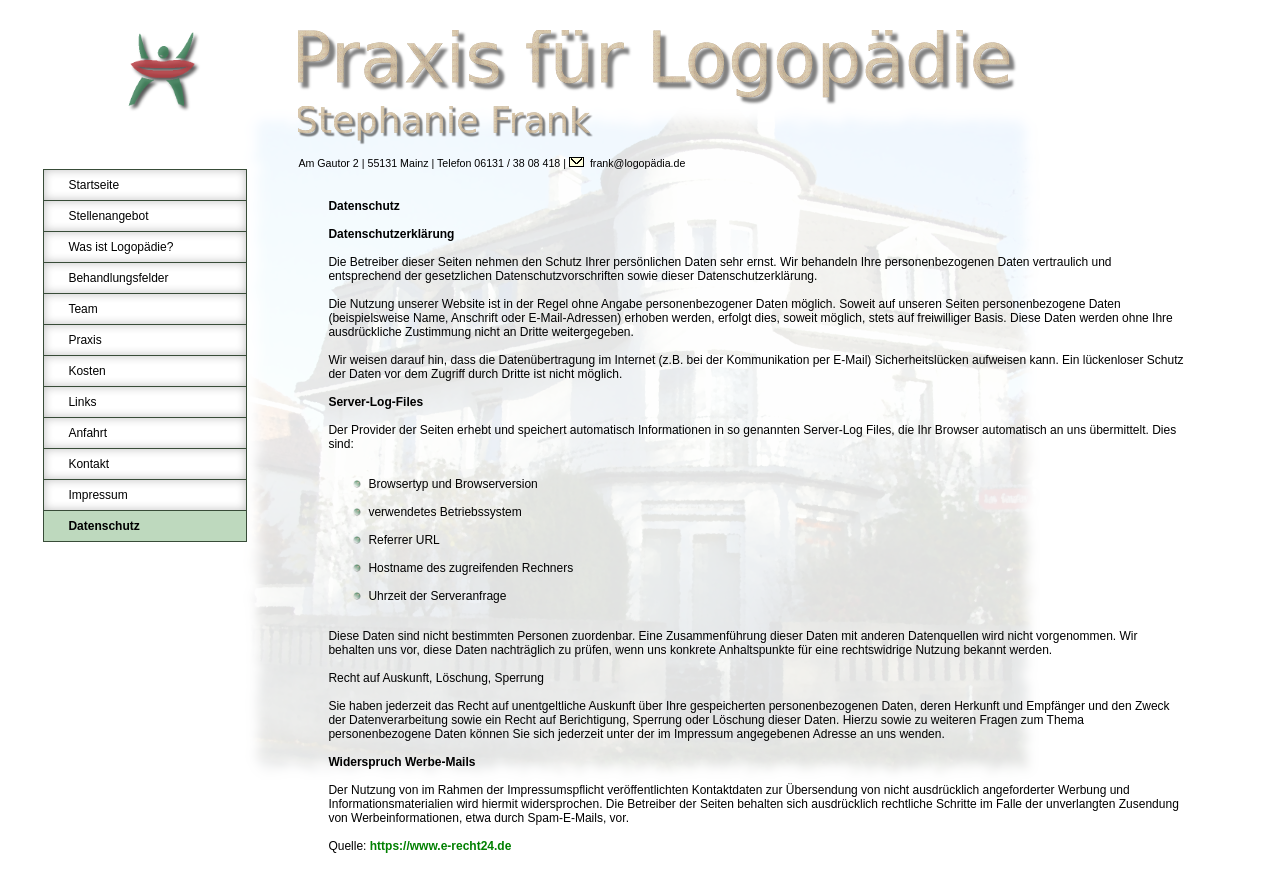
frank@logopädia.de (638, 163)
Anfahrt (87, 433)
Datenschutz (103, 526)
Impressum (97, 495)
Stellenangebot (108, 216)
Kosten (86, 371)
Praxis (84, 340)
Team (82, 309)
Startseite (93, 185)
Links (82, 402)
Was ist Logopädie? (120, 247)
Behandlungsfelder (118, 278)
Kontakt (88, 464)
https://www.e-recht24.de (441, 846)
